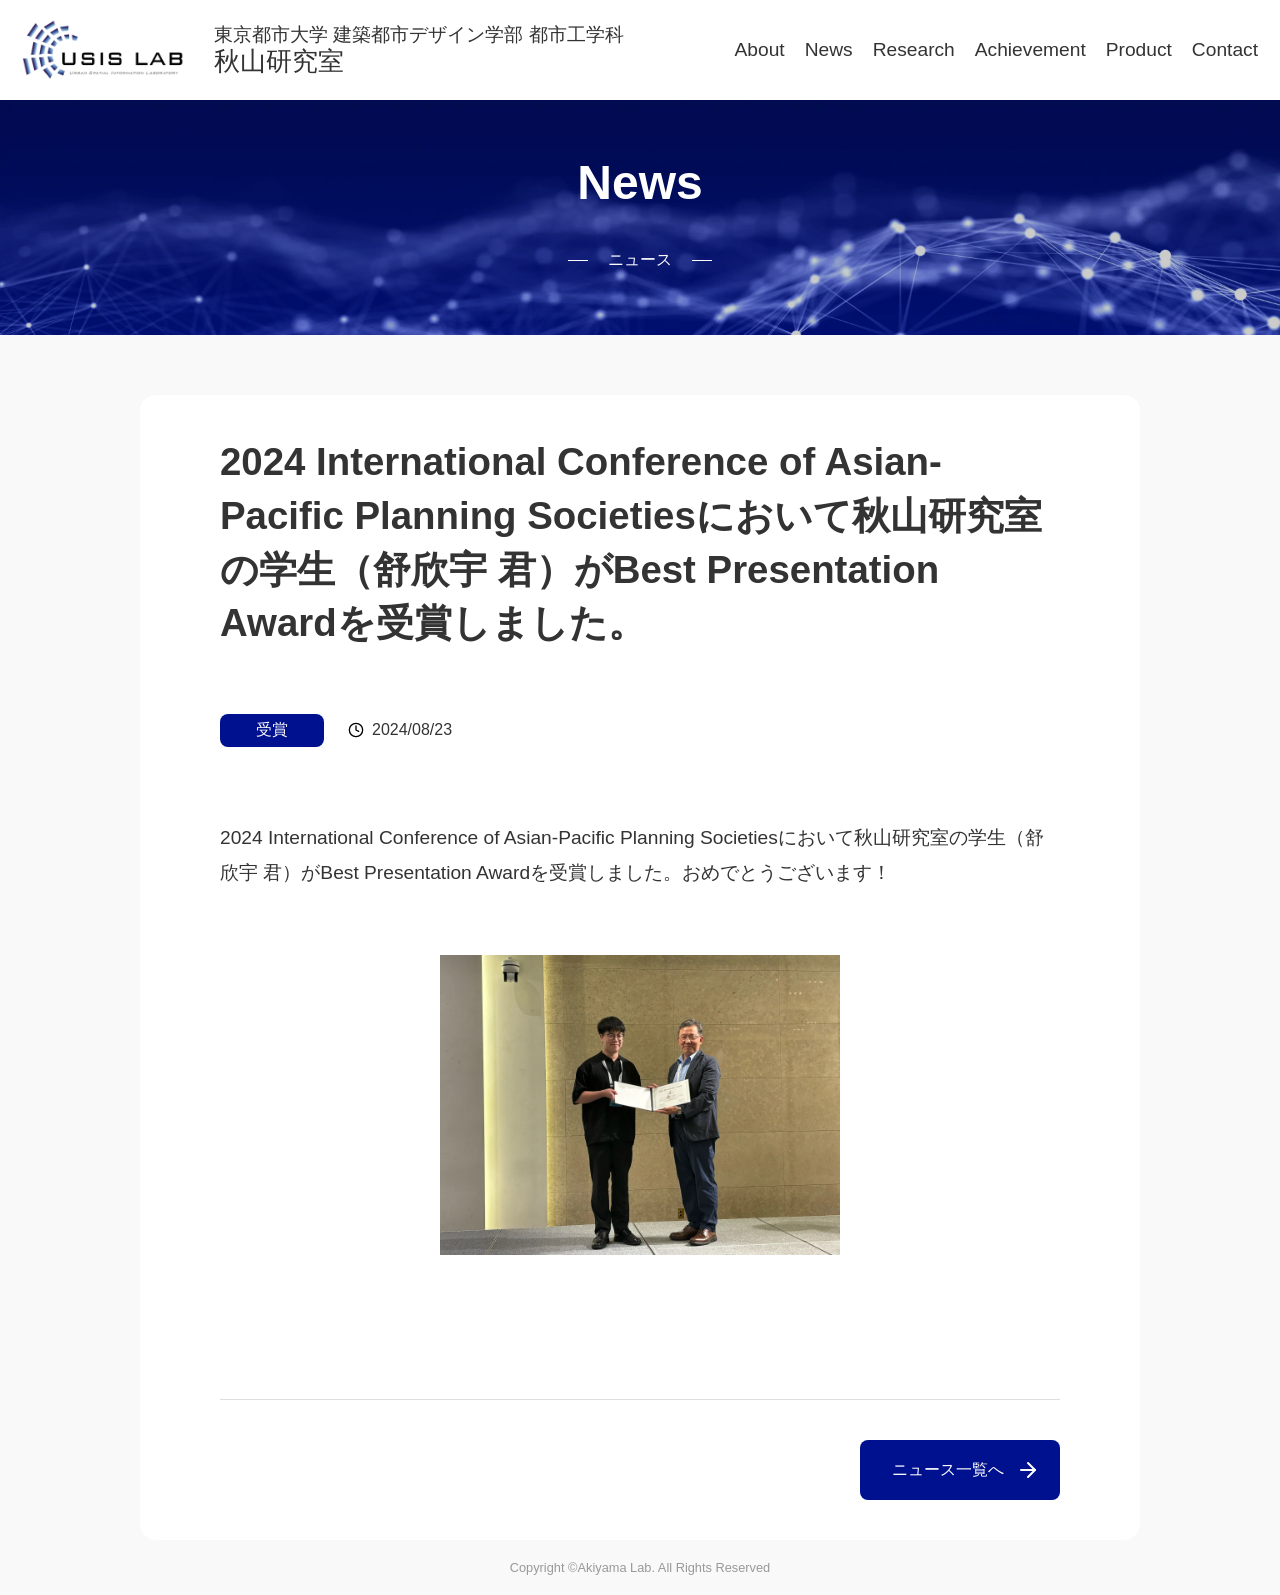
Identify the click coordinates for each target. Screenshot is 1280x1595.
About (760, 49)
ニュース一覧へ (948, 1469)
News (829, 49)
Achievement (1030, 49)
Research (914, 49)
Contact (1225, 49)
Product (1139, 49)
